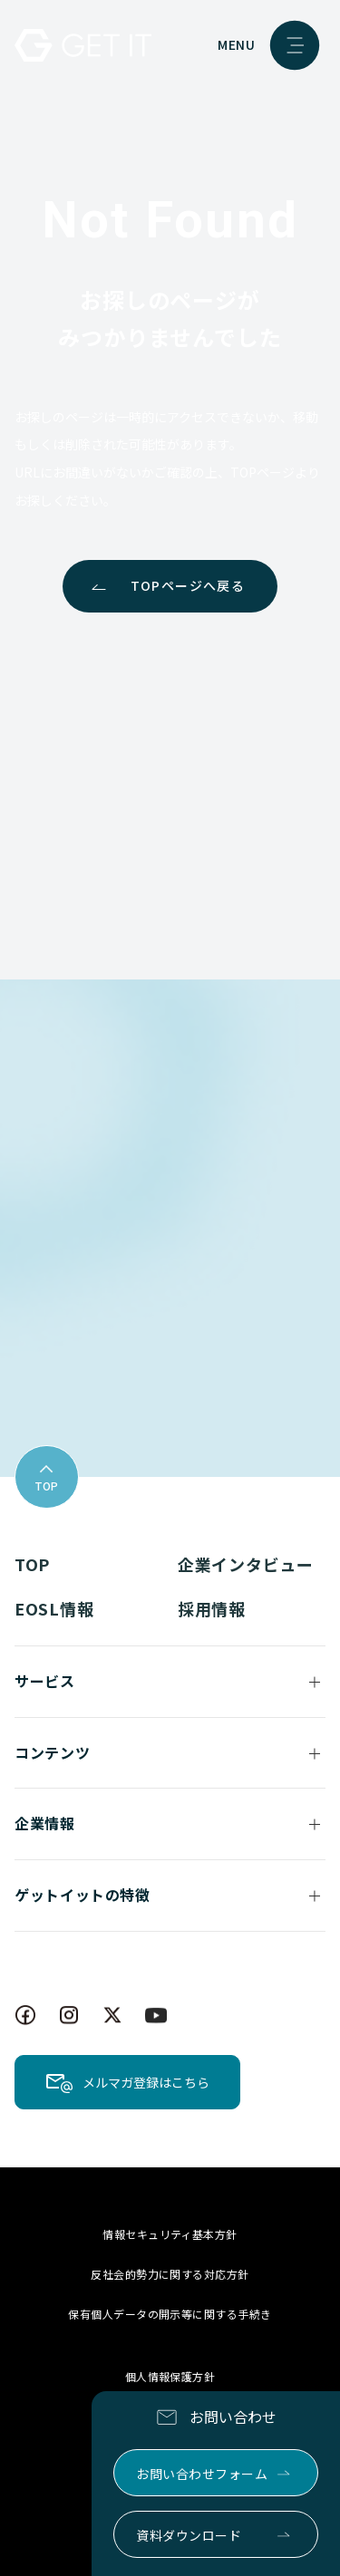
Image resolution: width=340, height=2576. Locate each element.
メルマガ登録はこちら (146, 2082)
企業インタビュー (246, 1564)
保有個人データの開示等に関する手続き (170, 2313)
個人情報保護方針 (170, 2376)
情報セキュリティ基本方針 (170, 2234)
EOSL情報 (54, 1608)
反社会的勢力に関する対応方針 (170, 2274)
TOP (32, 1564)
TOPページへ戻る (188, 585)
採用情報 (212, 1608)
